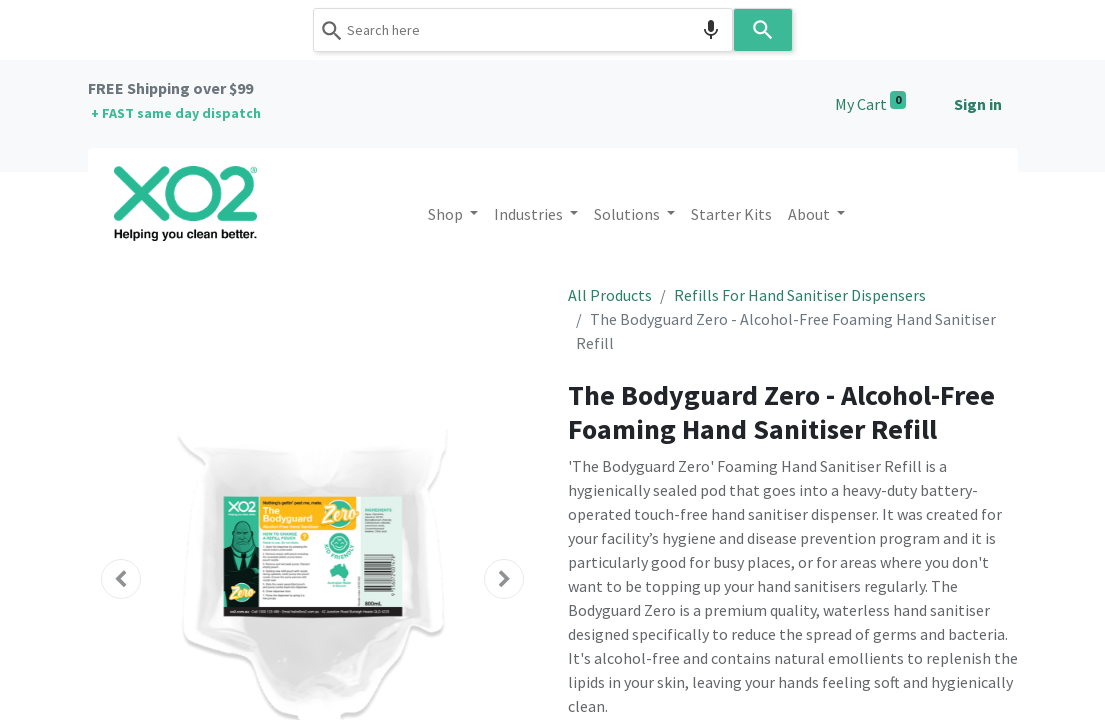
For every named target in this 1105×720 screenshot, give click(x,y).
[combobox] (523, 30)
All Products (610, 295)
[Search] (763, 30)
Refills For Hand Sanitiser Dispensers (800, 295)
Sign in (978, 104)
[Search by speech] (711, 30)
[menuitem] (731, 214)
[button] (122, 579)
